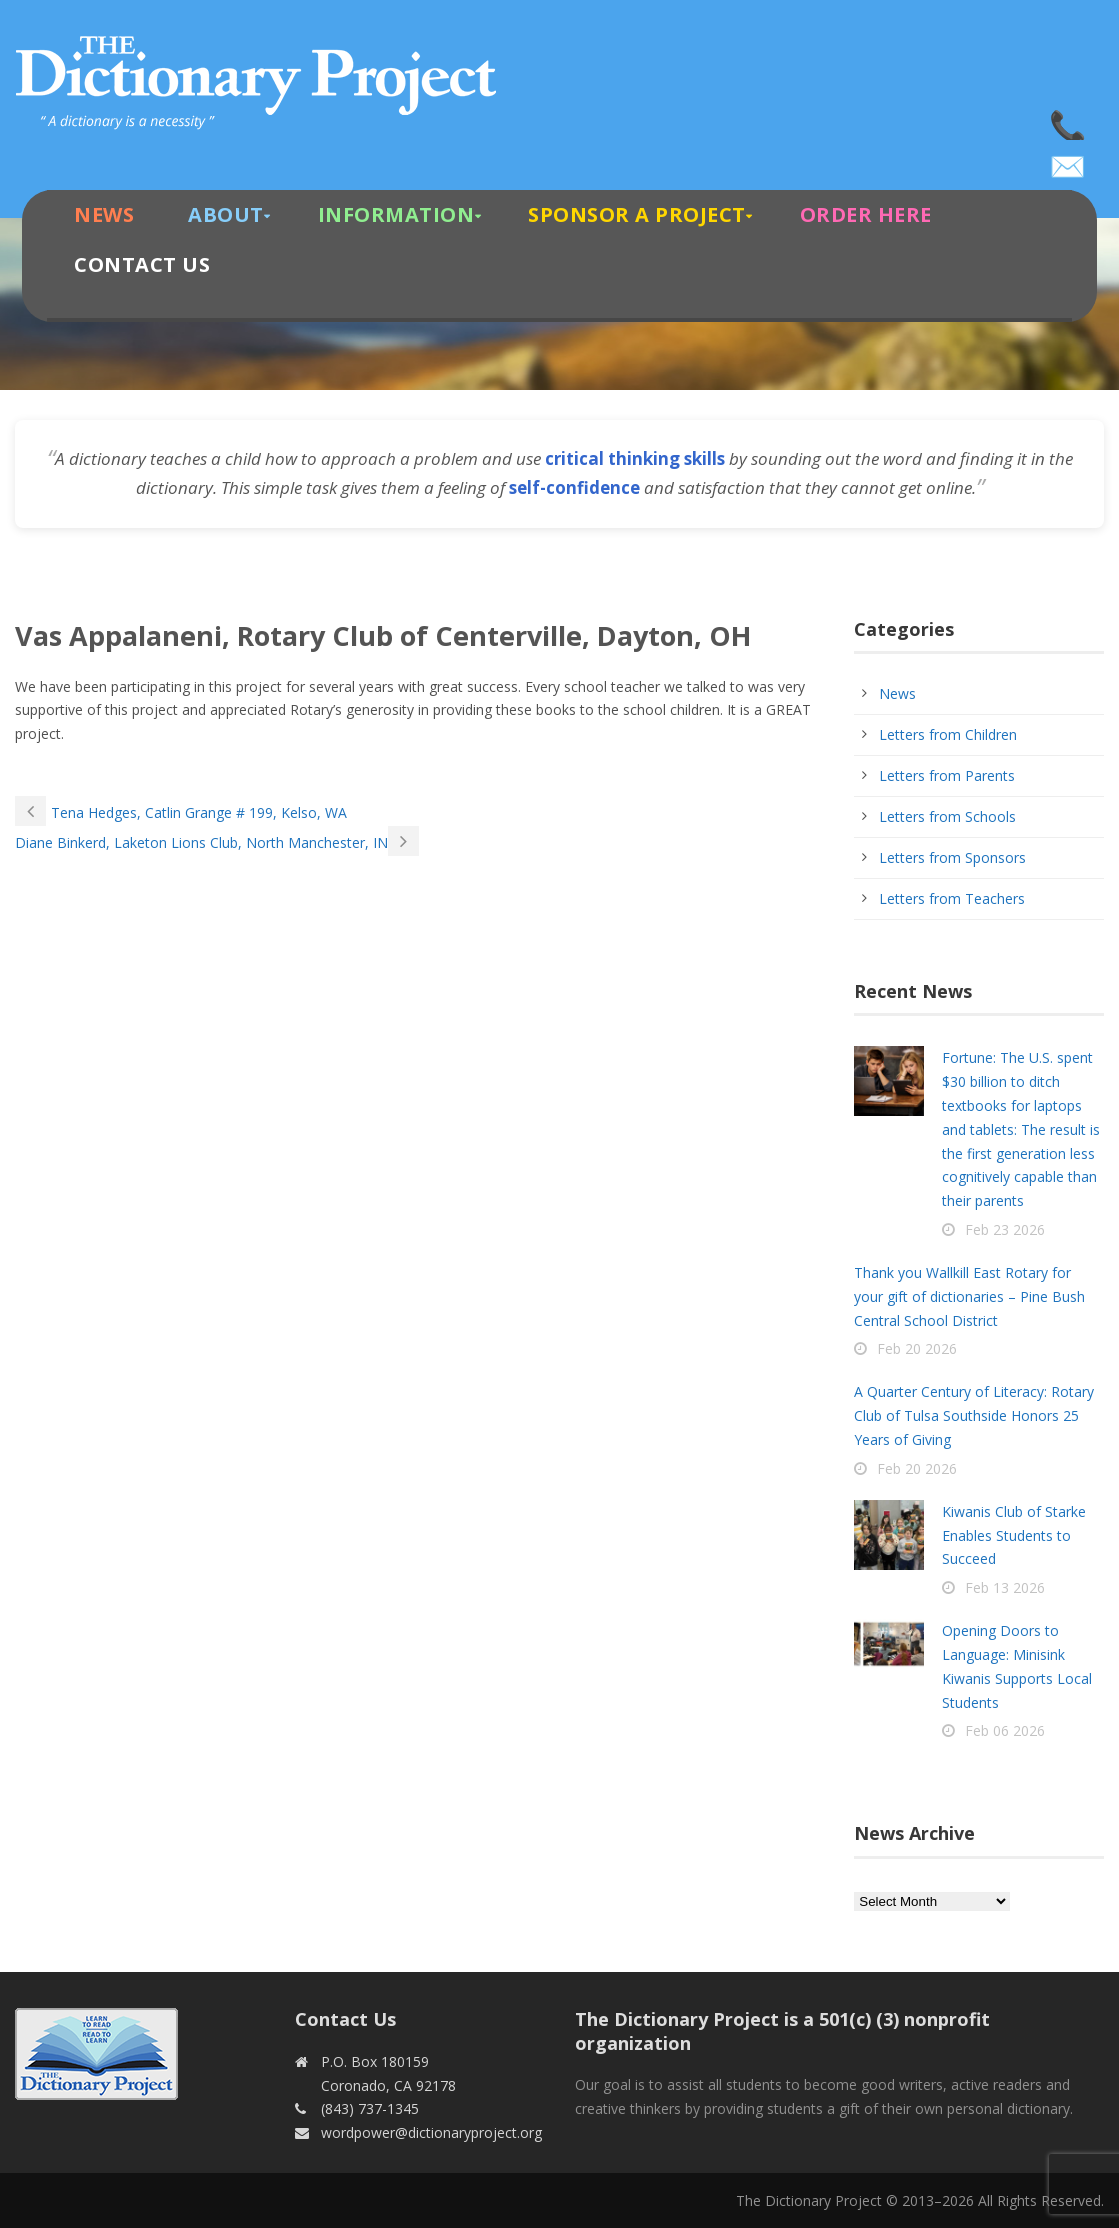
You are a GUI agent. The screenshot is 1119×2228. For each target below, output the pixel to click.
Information (396, 214)
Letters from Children (948, 734)
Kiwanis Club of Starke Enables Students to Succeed (1014, 1535)
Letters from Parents (947, 775)
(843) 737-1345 (1069, 120)
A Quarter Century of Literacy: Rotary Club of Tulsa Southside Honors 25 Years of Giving (974, 1415)
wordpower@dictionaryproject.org (1069, 160)
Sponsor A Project (637, 214)
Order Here (866, 214)
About (226, 214)
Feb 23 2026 (1005, 1229)
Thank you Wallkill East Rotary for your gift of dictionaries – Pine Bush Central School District (969, 1296)
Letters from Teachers (952, 898)
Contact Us (142, 264)
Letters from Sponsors (952, 857)
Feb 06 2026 (1005, 1730)
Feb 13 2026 (1005, 1587)
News (104, 214)
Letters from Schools (947, 816)
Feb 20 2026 (917, 1348)
